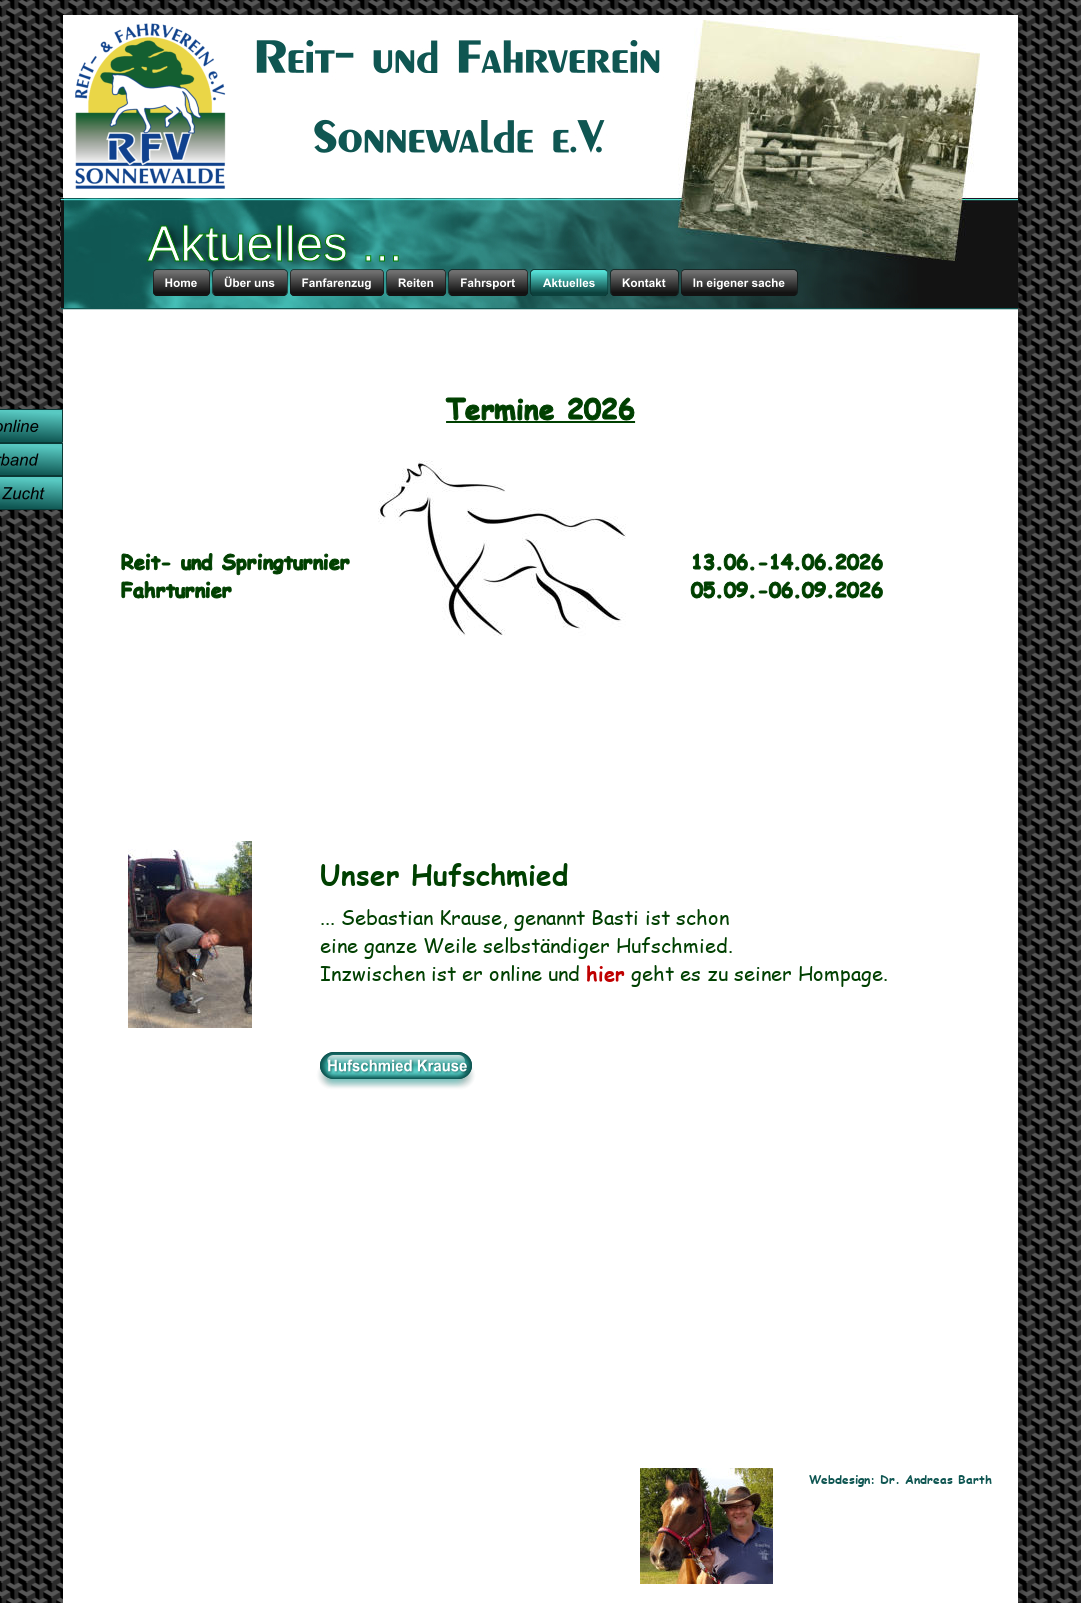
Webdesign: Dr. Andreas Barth (900, 1479)
